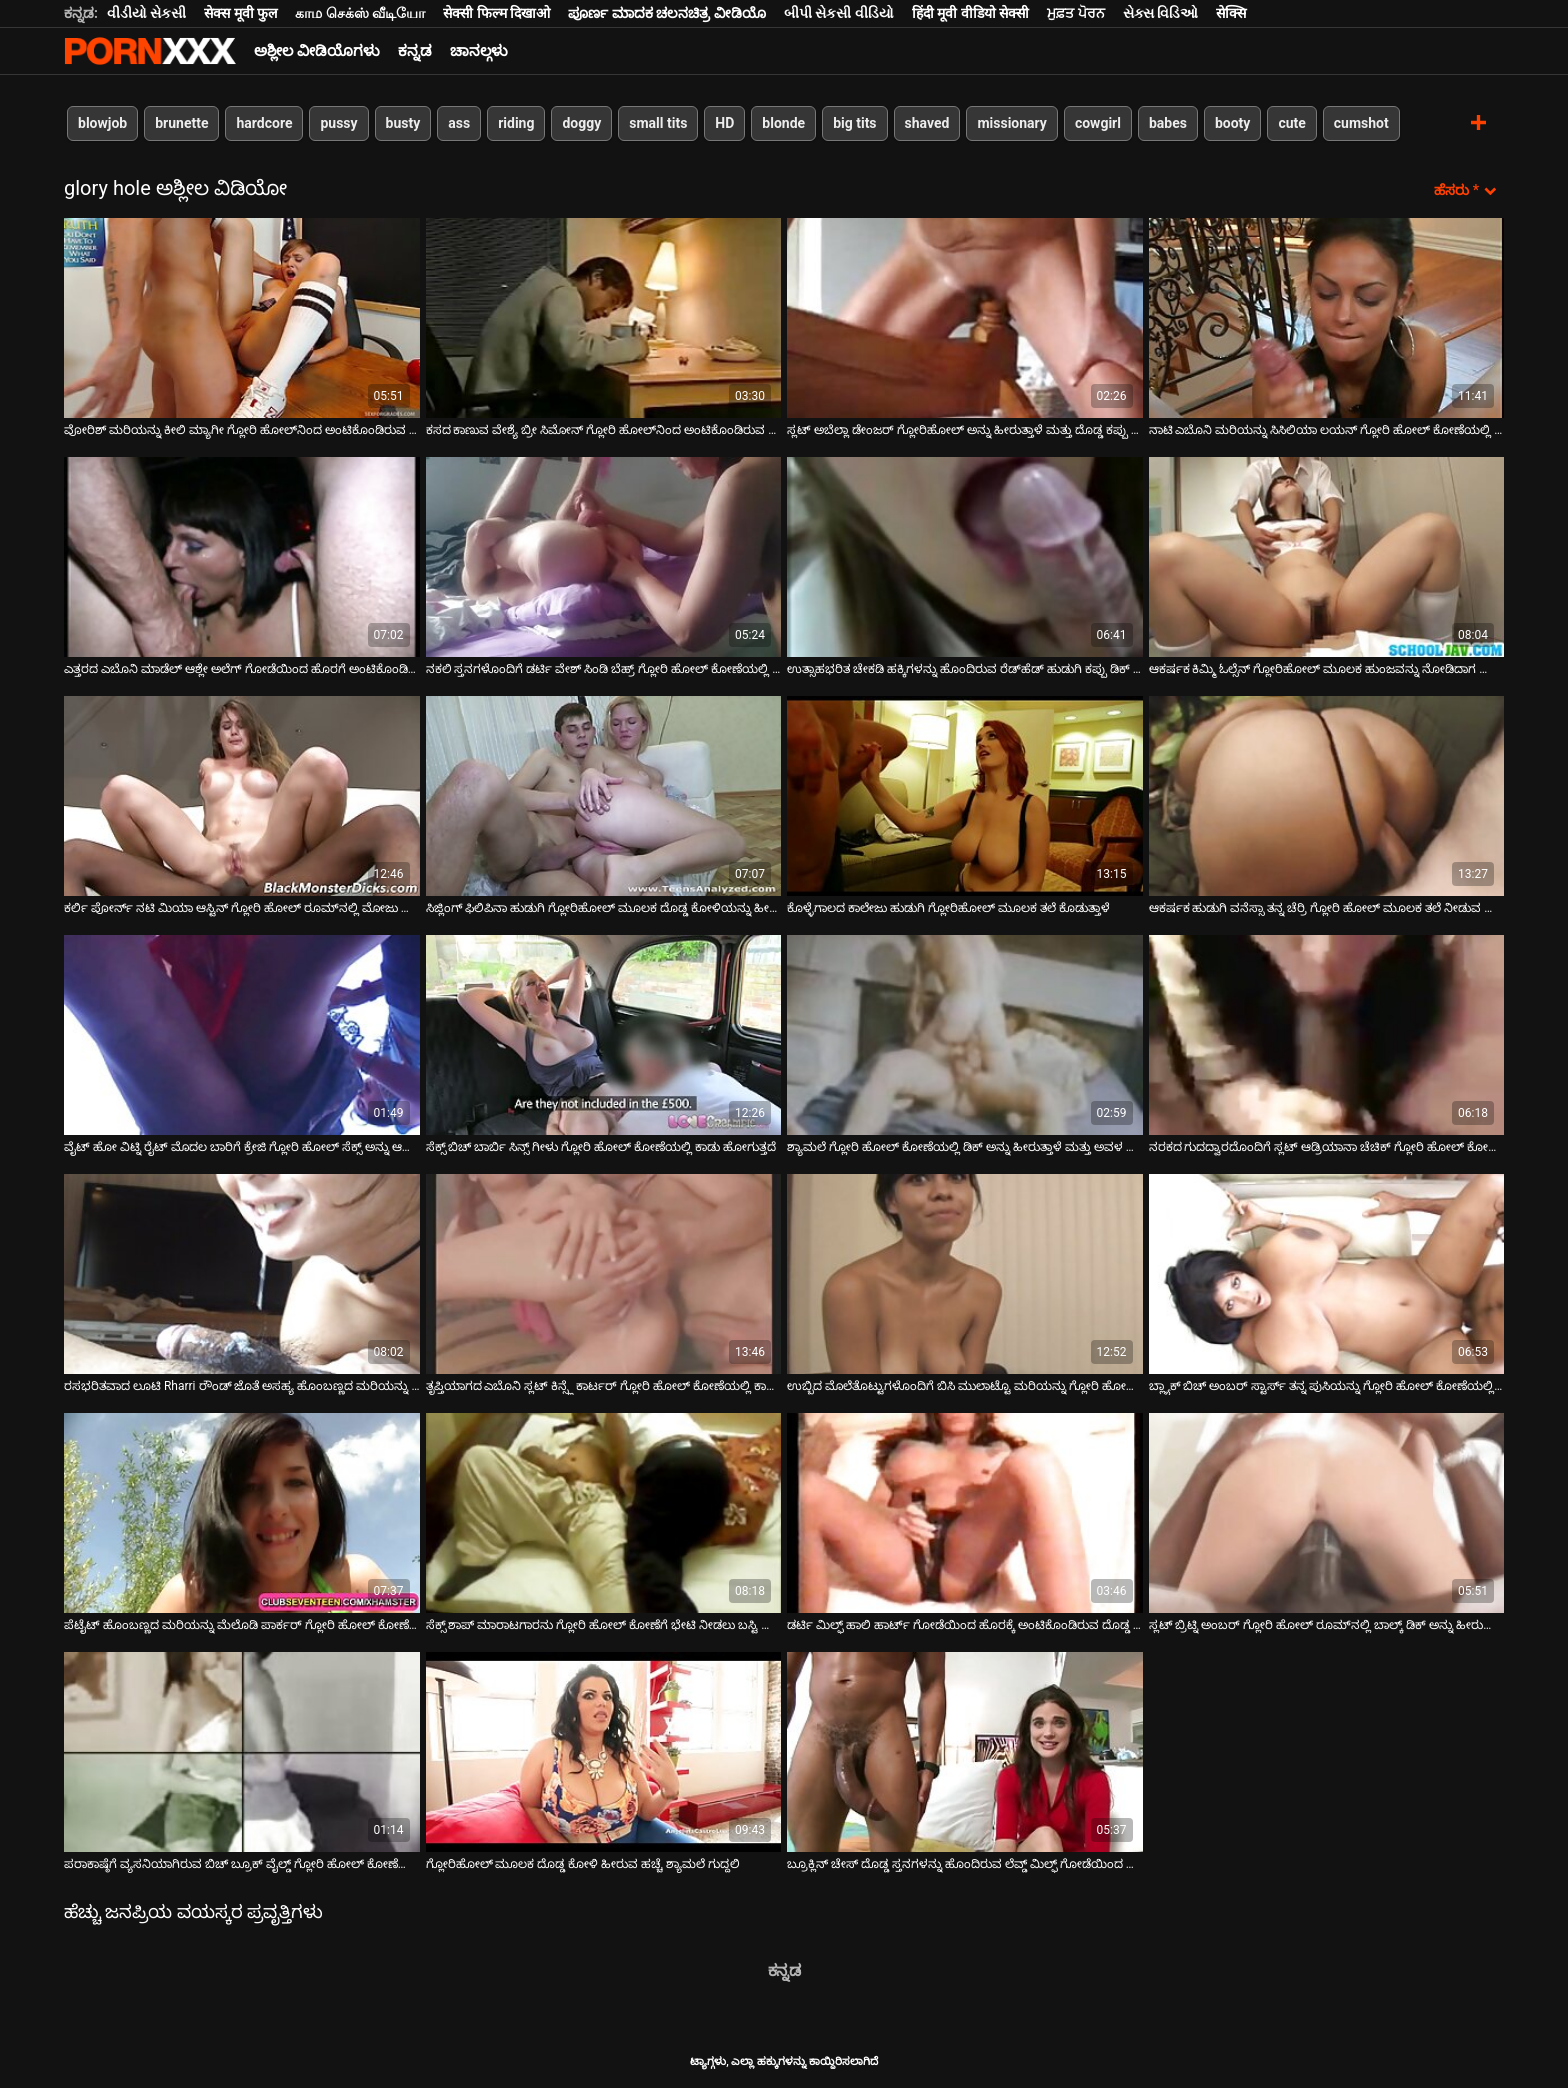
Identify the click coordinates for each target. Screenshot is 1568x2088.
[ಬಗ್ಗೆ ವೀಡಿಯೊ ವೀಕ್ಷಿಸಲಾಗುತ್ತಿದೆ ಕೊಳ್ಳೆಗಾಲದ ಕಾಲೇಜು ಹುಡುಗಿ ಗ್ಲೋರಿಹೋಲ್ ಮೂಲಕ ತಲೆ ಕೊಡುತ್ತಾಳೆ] (965, 796)
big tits (854, 123)
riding (516, 123)
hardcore (264, 123)
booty (1232, 123)
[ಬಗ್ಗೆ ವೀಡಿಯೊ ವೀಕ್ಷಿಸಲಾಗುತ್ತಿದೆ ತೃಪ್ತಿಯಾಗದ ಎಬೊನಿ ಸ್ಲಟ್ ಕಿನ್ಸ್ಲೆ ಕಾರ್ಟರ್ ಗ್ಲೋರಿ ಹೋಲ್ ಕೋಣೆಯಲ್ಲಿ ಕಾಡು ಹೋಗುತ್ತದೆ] (604, 1274)
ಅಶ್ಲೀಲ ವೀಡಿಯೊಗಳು (317, 51)
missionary (1011, 123)
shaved (927, 123)
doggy (581, 123)
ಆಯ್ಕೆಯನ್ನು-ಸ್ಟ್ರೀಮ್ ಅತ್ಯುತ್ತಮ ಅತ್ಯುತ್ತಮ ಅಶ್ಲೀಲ (150, 51)
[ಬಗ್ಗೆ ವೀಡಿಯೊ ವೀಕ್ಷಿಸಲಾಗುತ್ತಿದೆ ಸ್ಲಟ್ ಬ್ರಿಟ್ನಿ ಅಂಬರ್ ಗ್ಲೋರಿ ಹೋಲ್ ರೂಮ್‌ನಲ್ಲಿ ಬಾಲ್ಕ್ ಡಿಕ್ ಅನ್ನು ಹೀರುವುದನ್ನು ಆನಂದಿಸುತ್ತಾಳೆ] (1327, 1513)
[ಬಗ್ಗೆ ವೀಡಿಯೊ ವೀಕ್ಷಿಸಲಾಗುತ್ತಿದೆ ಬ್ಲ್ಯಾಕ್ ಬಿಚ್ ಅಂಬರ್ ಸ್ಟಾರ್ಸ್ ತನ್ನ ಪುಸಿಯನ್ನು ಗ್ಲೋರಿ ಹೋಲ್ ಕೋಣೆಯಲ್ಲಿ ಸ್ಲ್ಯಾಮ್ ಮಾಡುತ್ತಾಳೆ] (1327, 1274)
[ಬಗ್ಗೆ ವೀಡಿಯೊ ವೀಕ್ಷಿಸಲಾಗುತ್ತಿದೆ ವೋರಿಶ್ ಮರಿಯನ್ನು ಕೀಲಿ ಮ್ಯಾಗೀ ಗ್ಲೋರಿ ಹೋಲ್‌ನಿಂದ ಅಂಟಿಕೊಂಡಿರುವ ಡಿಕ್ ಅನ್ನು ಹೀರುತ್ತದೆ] (242, 318)
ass (459, 123)
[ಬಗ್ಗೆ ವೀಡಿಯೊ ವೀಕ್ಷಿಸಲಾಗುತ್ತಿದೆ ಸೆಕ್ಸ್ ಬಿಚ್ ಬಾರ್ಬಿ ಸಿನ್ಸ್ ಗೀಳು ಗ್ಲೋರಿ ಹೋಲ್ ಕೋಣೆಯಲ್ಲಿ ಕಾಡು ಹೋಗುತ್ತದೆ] (604, 1035)
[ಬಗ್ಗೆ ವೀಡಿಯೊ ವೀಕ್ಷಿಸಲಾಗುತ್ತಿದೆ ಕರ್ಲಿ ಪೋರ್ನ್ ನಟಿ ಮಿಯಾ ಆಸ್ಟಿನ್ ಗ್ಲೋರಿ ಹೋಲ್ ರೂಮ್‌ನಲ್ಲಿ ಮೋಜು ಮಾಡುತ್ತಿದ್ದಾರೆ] (242, 796)
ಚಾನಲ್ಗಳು (479, 51)
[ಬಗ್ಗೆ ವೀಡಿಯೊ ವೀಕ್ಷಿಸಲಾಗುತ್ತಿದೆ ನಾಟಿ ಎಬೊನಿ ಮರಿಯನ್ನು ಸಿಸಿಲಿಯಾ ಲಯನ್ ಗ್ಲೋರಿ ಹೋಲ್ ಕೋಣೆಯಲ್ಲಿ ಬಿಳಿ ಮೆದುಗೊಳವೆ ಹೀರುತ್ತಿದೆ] (1327, 318)
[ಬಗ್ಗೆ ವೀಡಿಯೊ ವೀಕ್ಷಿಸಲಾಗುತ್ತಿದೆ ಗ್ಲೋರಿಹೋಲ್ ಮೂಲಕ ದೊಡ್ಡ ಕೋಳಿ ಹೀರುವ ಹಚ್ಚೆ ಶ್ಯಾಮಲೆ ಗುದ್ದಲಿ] (604, 1752)
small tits (658, 123)
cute (1291, 123)
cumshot (1361, 123)
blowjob (102, 123)
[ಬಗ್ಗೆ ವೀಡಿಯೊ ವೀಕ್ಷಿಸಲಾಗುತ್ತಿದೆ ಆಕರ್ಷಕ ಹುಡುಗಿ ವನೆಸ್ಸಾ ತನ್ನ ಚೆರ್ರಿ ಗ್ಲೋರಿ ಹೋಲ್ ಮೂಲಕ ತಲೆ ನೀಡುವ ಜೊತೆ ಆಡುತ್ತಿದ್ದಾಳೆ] (1327, 796)
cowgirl (1098, 123)
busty (403, 123)
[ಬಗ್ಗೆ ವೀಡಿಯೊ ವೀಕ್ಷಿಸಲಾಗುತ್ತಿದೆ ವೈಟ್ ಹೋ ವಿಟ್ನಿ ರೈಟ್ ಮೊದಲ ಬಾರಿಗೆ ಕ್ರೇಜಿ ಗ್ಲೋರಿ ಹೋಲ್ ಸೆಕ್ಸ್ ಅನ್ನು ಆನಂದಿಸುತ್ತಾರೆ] (242, 1035)
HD (724, 123)
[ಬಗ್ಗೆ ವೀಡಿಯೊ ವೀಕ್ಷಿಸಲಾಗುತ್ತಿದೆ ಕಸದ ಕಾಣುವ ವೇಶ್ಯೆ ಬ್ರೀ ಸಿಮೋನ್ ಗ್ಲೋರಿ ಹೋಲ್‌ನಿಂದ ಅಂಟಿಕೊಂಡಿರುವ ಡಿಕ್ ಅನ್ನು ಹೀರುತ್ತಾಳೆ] (604, 318)
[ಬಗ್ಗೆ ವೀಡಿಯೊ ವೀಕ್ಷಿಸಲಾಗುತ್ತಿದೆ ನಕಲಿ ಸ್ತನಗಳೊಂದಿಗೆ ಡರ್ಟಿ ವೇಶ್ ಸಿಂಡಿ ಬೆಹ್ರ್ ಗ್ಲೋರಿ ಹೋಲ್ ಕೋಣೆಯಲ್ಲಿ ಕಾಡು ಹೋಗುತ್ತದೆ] (604, 557)
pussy (338, 123)
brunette (181, 123)
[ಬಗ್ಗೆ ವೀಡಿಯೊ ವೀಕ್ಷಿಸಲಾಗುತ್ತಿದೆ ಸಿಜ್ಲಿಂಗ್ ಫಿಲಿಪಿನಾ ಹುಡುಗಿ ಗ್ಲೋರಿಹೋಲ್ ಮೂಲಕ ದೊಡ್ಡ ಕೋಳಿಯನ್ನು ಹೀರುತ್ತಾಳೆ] (604, 796)
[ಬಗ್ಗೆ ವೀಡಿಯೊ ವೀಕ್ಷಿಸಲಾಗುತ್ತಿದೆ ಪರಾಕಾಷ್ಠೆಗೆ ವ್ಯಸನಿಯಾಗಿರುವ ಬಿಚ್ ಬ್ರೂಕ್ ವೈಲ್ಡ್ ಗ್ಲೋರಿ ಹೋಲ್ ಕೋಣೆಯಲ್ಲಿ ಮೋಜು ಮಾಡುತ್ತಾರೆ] (242, 1752)
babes (1168, 123)
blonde (783, 123)
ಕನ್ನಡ (415, 51)
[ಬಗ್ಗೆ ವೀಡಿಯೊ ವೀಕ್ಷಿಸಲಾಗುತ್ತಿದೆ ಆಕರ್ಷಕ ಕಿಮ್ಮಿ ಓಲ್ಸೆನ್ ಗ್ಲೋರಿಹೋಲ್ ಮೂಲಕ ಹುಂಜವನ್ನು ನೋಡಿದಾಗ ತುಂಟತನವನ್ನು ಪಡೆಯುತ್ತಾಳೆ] (1327, 557)
